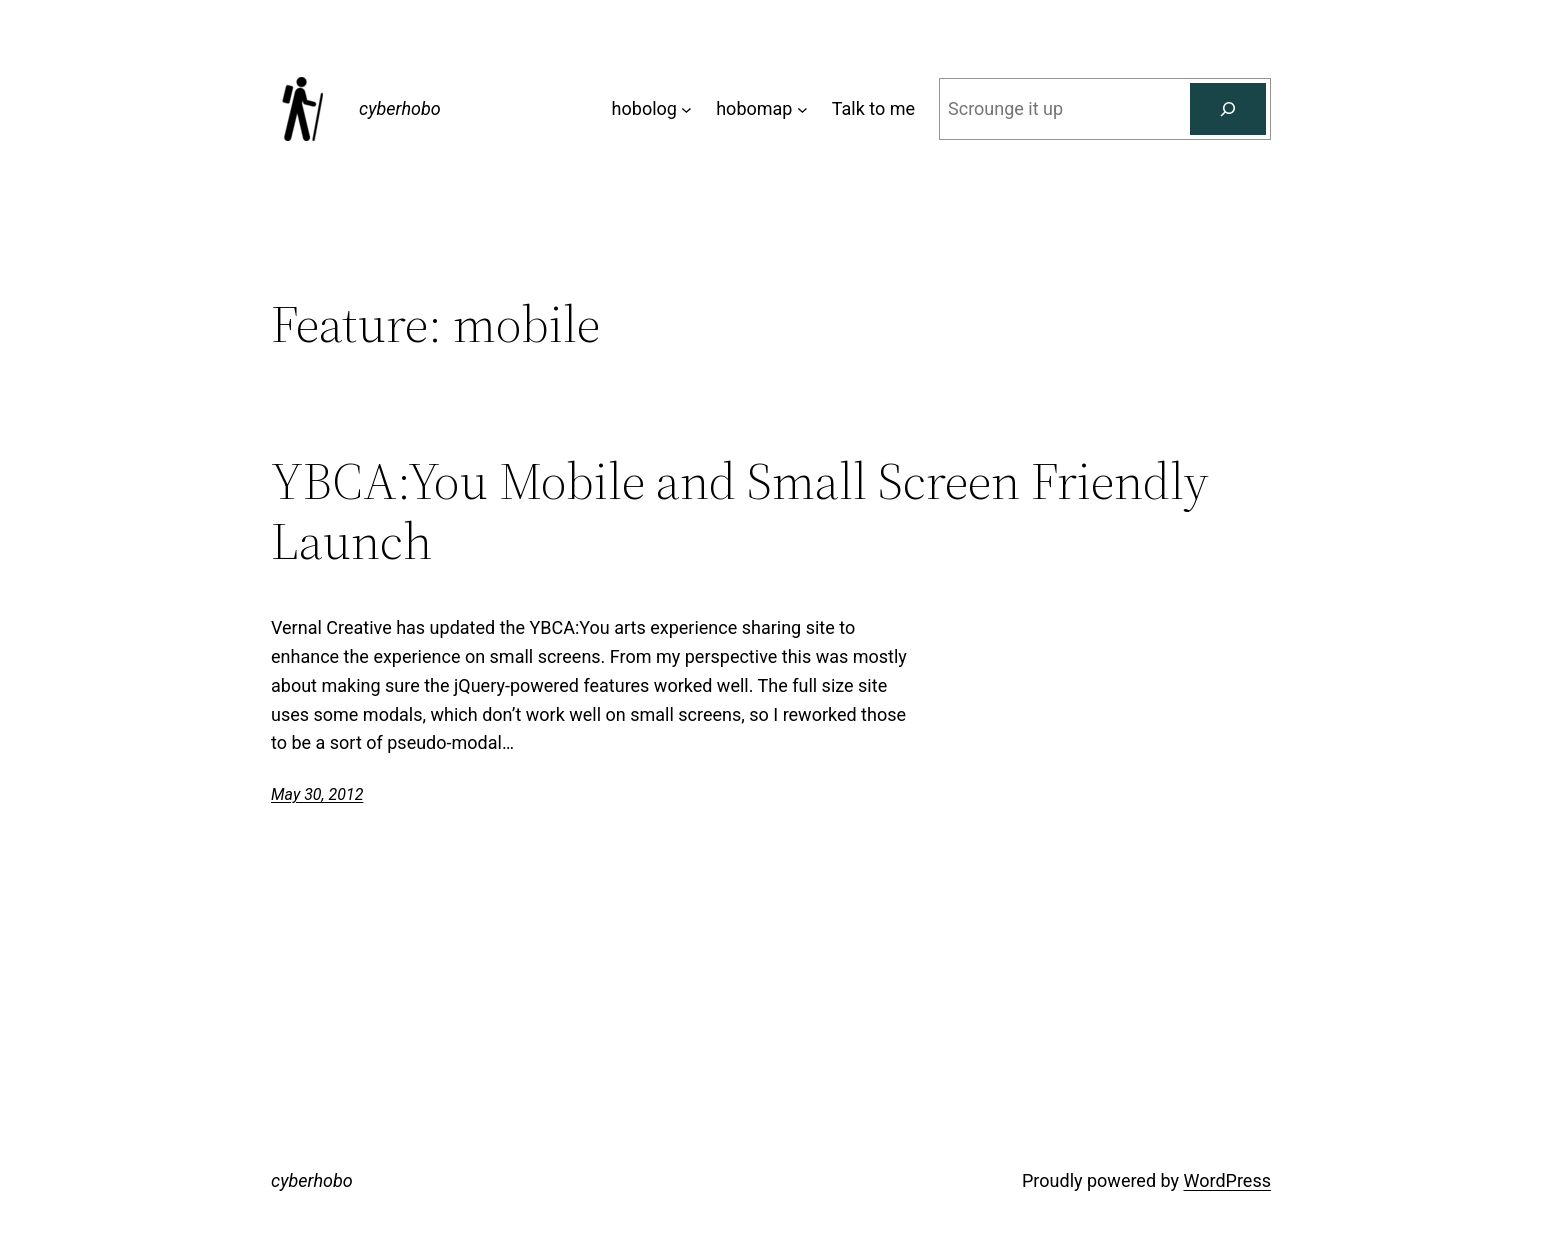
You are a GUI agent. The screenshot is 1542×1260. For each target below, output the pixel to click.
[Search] (1228, 109)
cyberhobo (400, 108)
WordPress (1227, 1180)
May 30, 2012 (317, 794)
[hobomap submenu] (802, 109)
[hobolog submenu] (686, 109)
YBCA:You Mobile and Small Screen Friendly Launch (740, 511)
